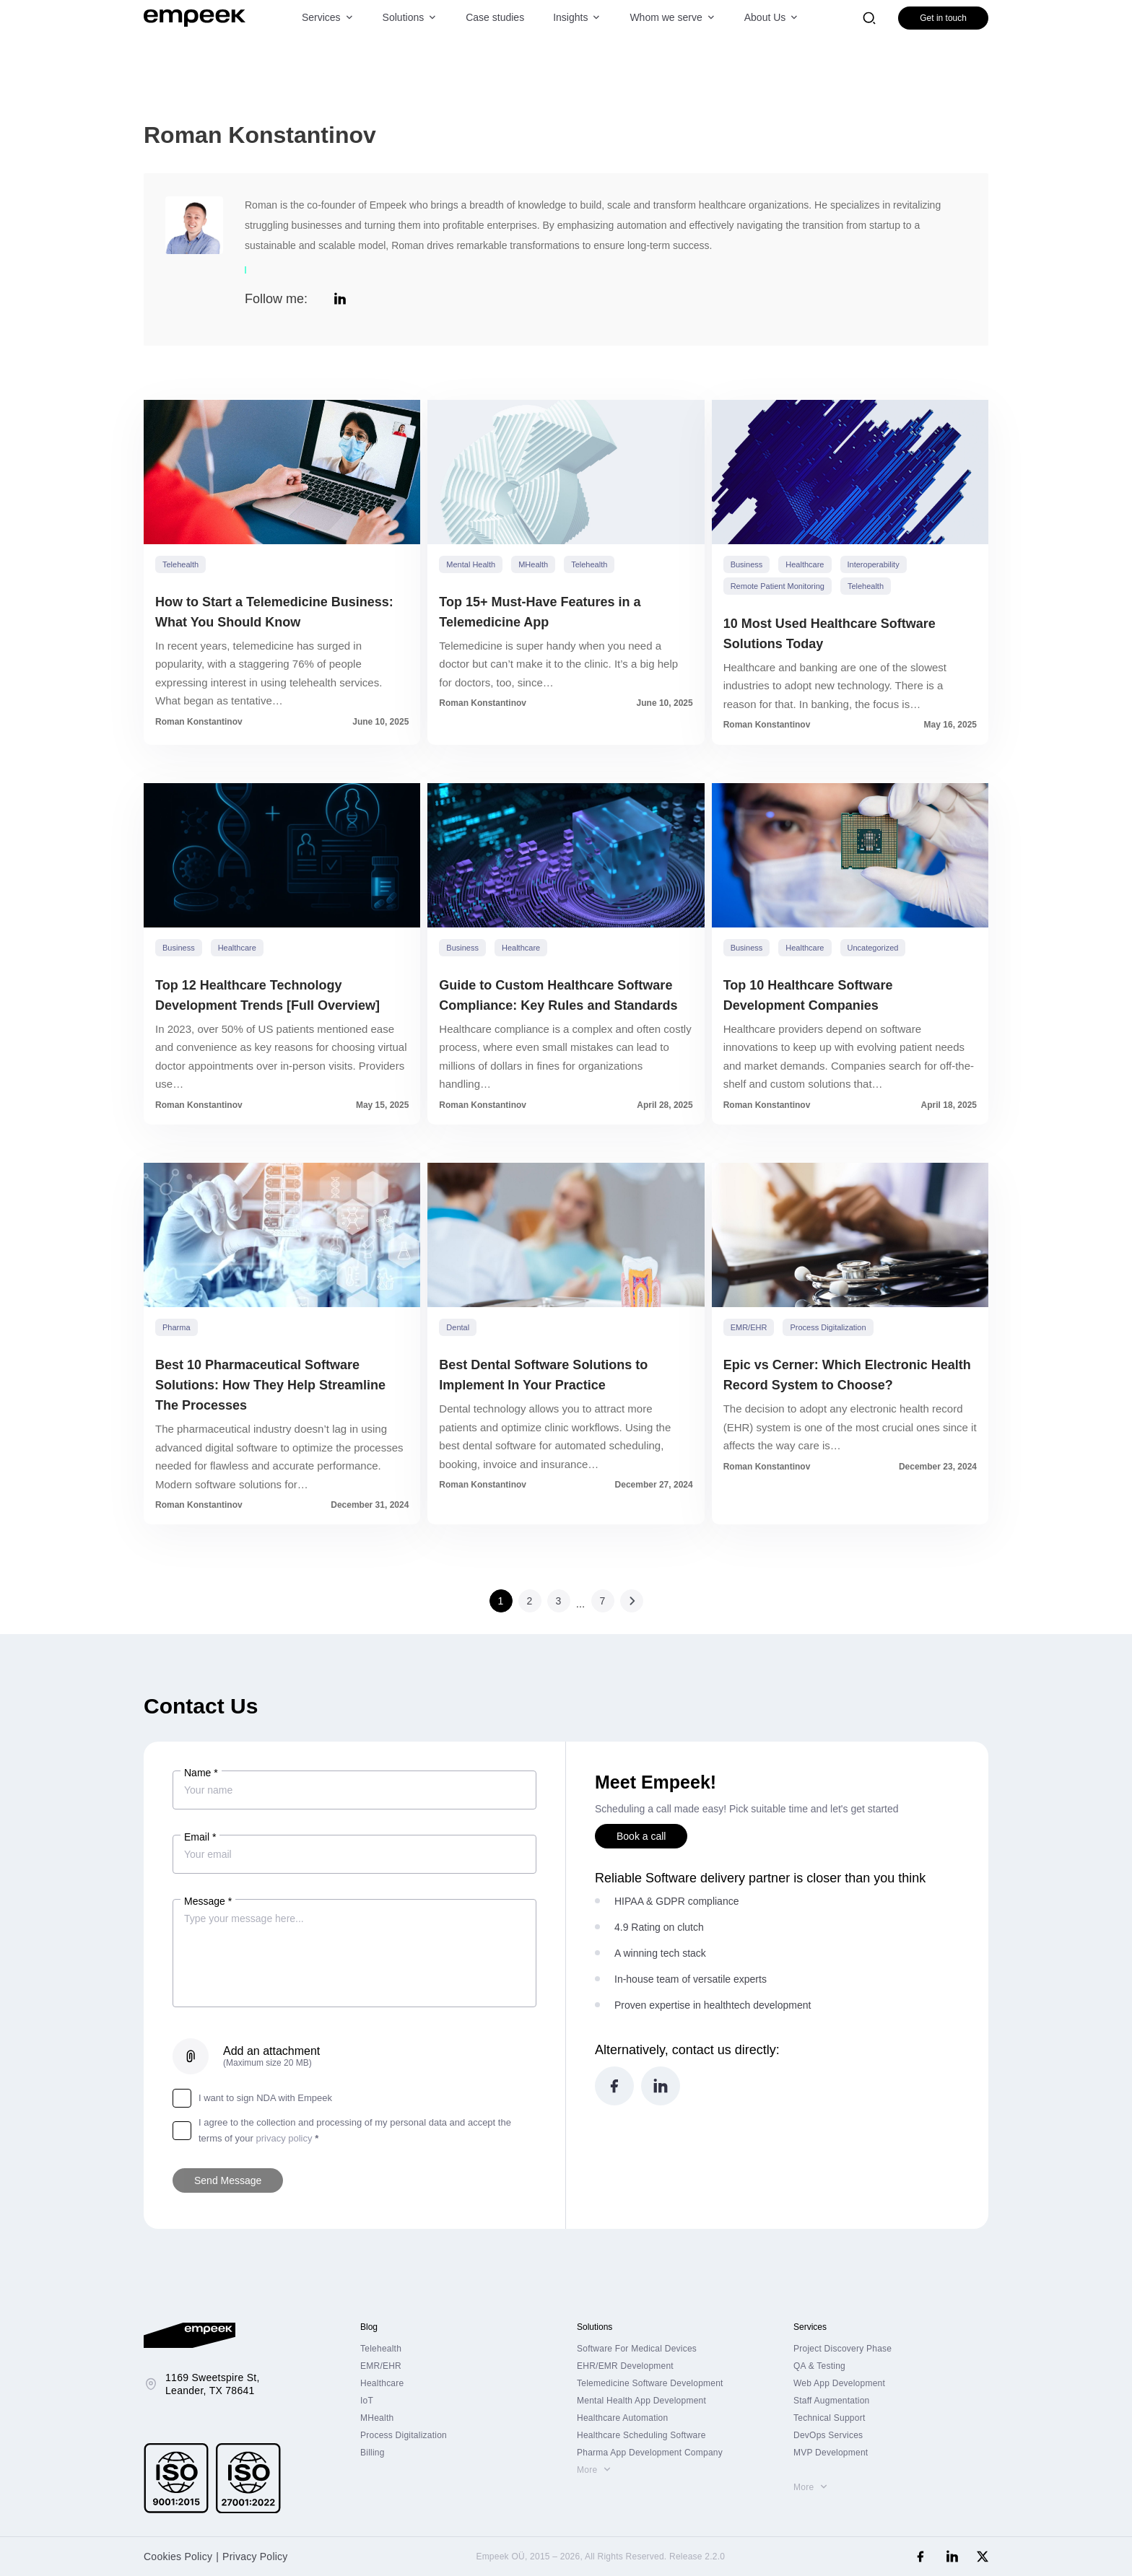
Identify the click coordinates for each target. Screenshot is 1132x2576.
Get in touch (943, 18)
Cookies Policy (178, 2556)
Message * (208, 1901)
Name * (201, 1772)
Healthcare (804, 564)
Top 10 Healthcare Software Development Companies (808, 995)
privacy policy (284, 2138)
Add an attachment (271, 2056)
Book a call (641, 1836)
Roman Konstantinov (199, 722)
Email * (200, 1837)
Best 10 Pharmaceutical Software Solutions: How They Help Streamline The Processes (270, 1385)
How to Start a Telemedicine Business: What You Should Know (274, 612)
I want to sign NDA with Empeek (252, 2098)
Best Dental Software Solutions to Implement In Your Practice (543, 1375)
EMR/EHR (749, 1327)
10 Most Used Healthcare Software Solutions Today (829, 633)
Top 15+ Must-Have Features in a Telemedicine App (539, 612)
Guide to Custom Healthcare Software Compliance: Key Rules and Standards (558, 995)
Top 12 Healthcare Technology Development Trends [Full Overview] (267, 995)
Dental (457, 1327)
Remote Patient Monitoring (777, 586)
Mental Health (470, 564)
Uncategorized (873, 947)
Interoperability (874, 564)
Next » (631, 1600)
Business (747, 564)
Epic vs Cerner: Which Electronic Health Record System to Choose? (847, 1375)
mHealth (533, 564)
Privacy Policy (255, 2556)
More (587, 2470)
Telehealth (180, 564)
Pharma (176, 1327)
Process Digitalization (828, 1327)
